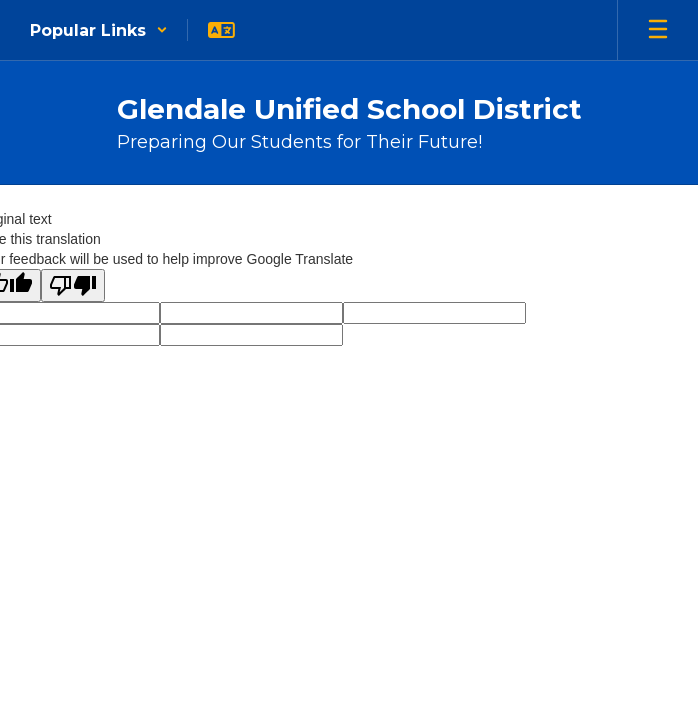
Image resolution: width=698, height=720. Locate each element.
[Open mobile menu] (658, 30)
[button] (99, 30)
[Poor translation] (73, 285)
